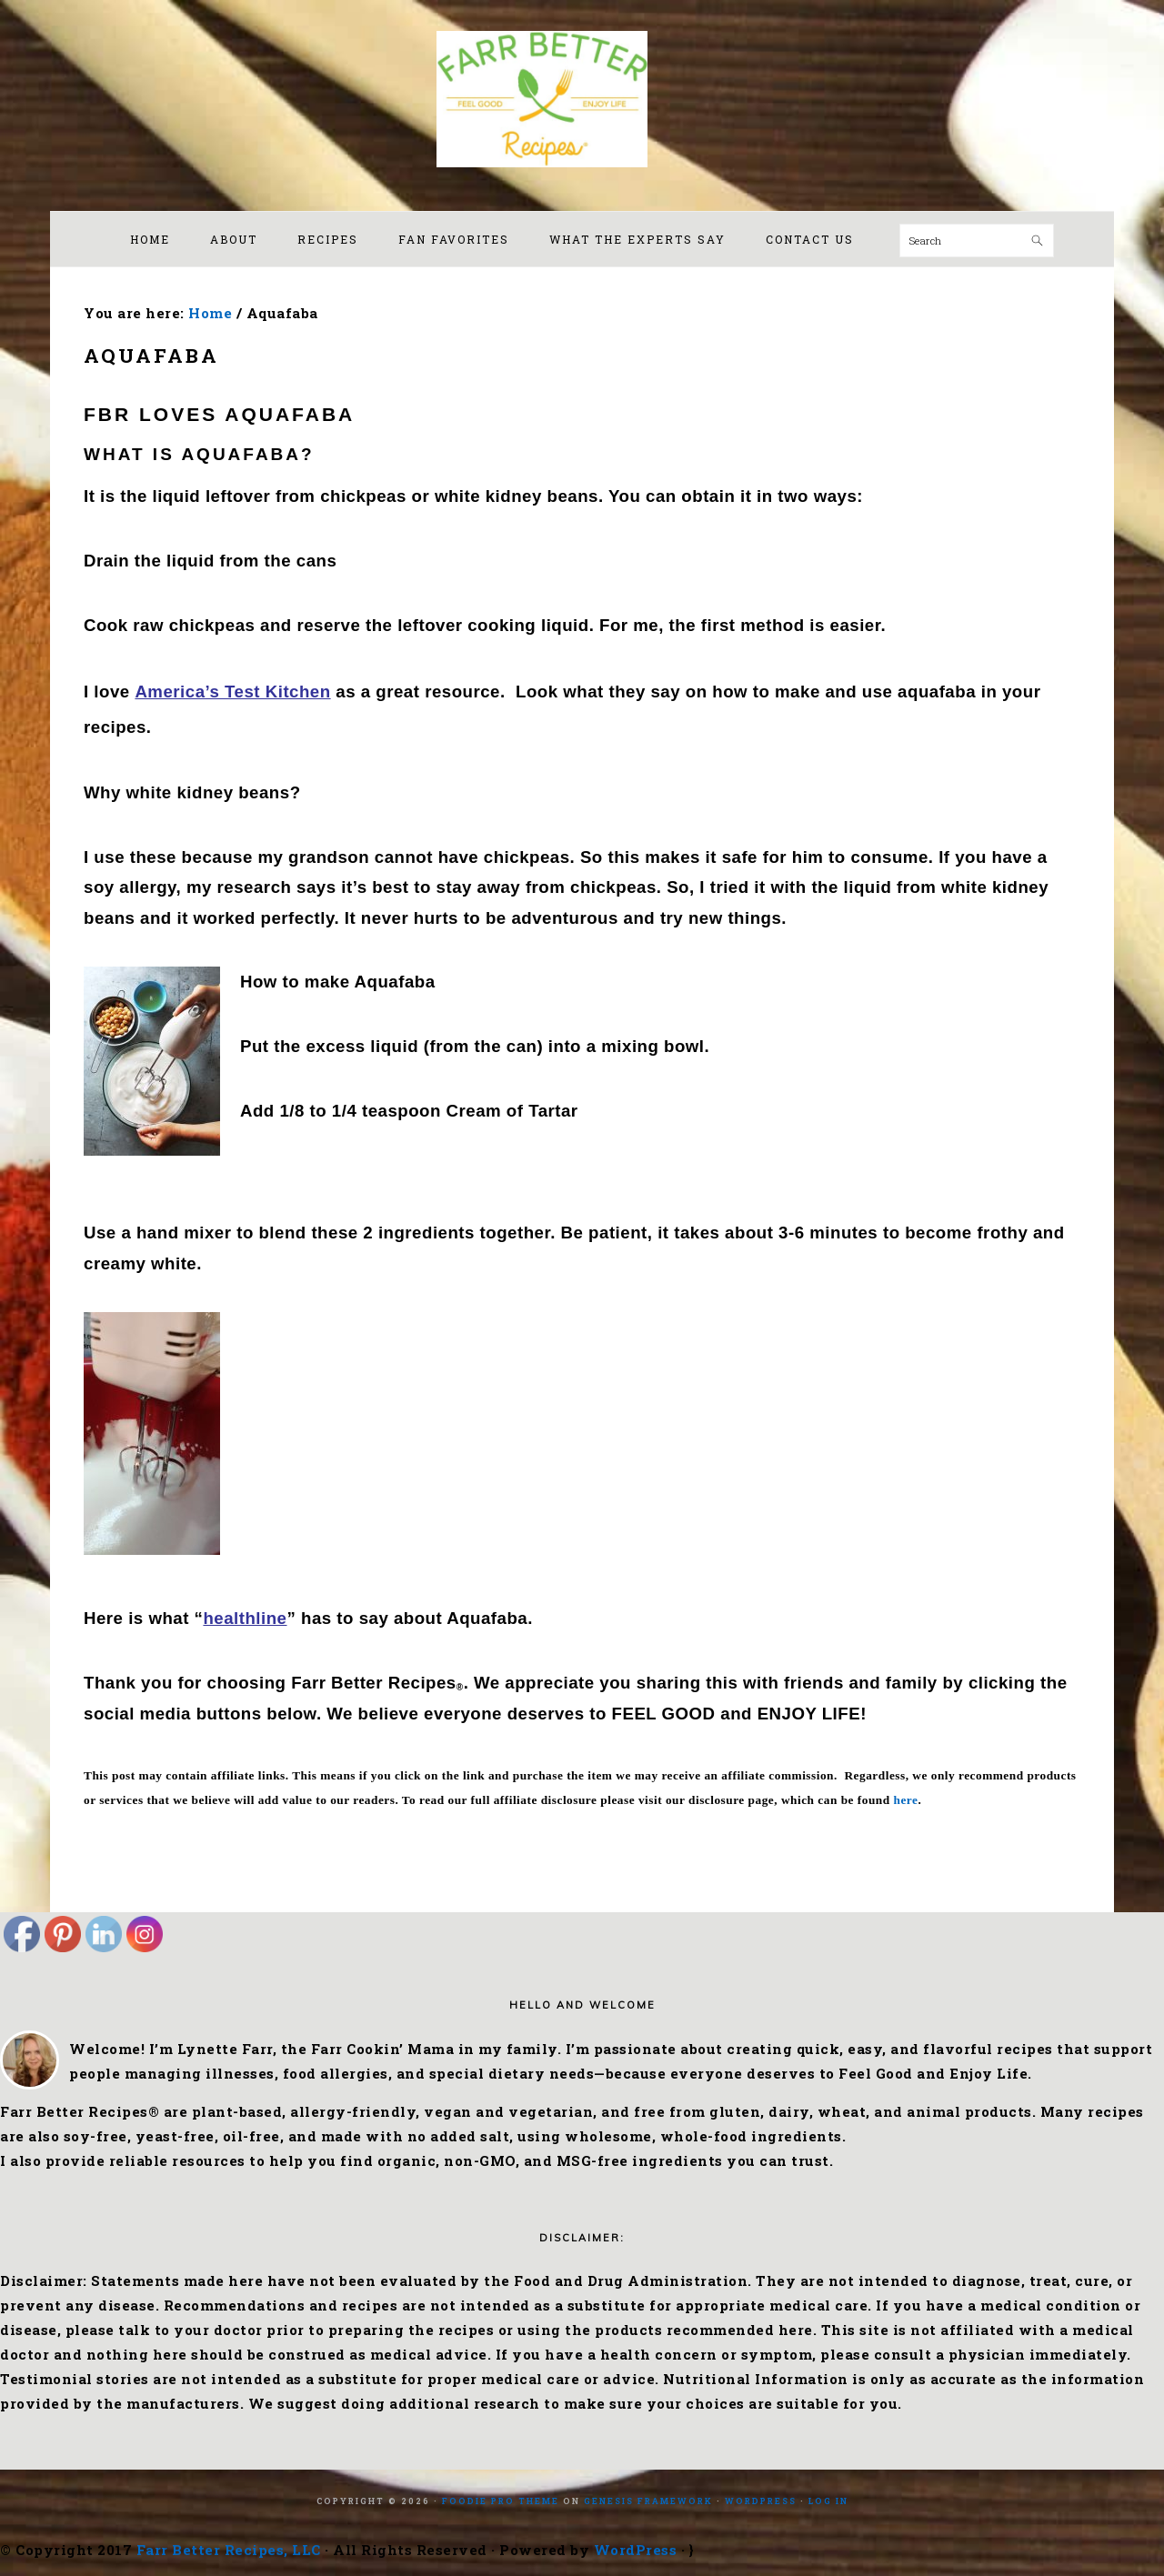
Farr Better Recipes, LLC (228, 2550)
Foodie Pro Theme (500, 2501)
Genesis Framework (648, 2501)
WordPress (761, 2501)
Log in (828, 2501)
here (906, 1800)
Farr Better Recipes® (582, 99)
